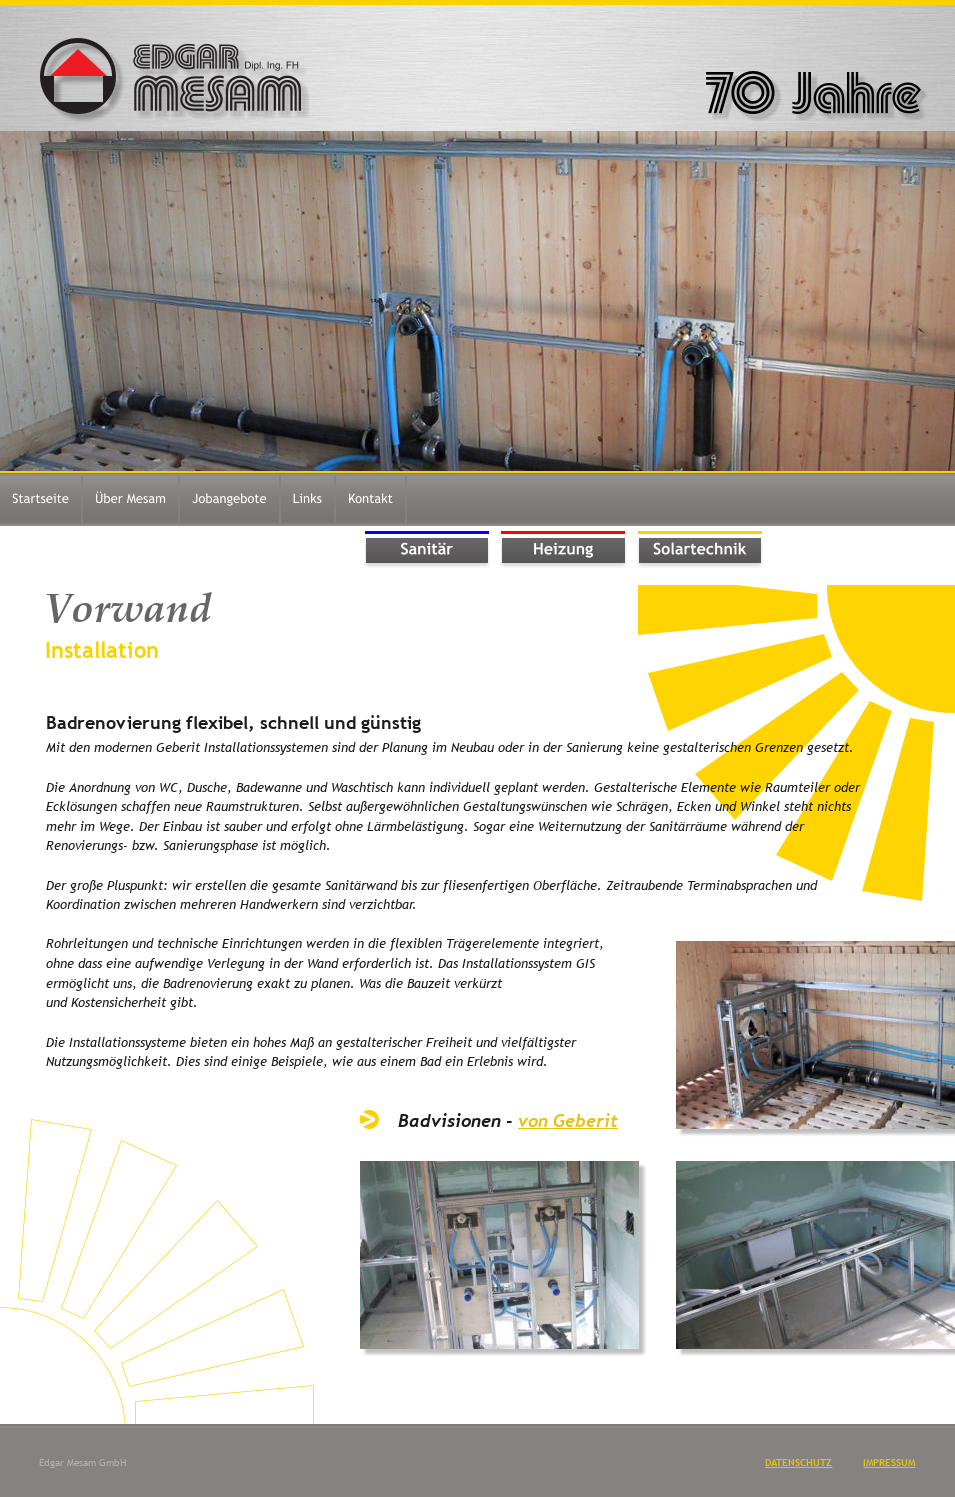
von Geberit (568, 1120)
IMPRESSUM (889, 1462)
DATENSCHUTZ (798, 1462)
